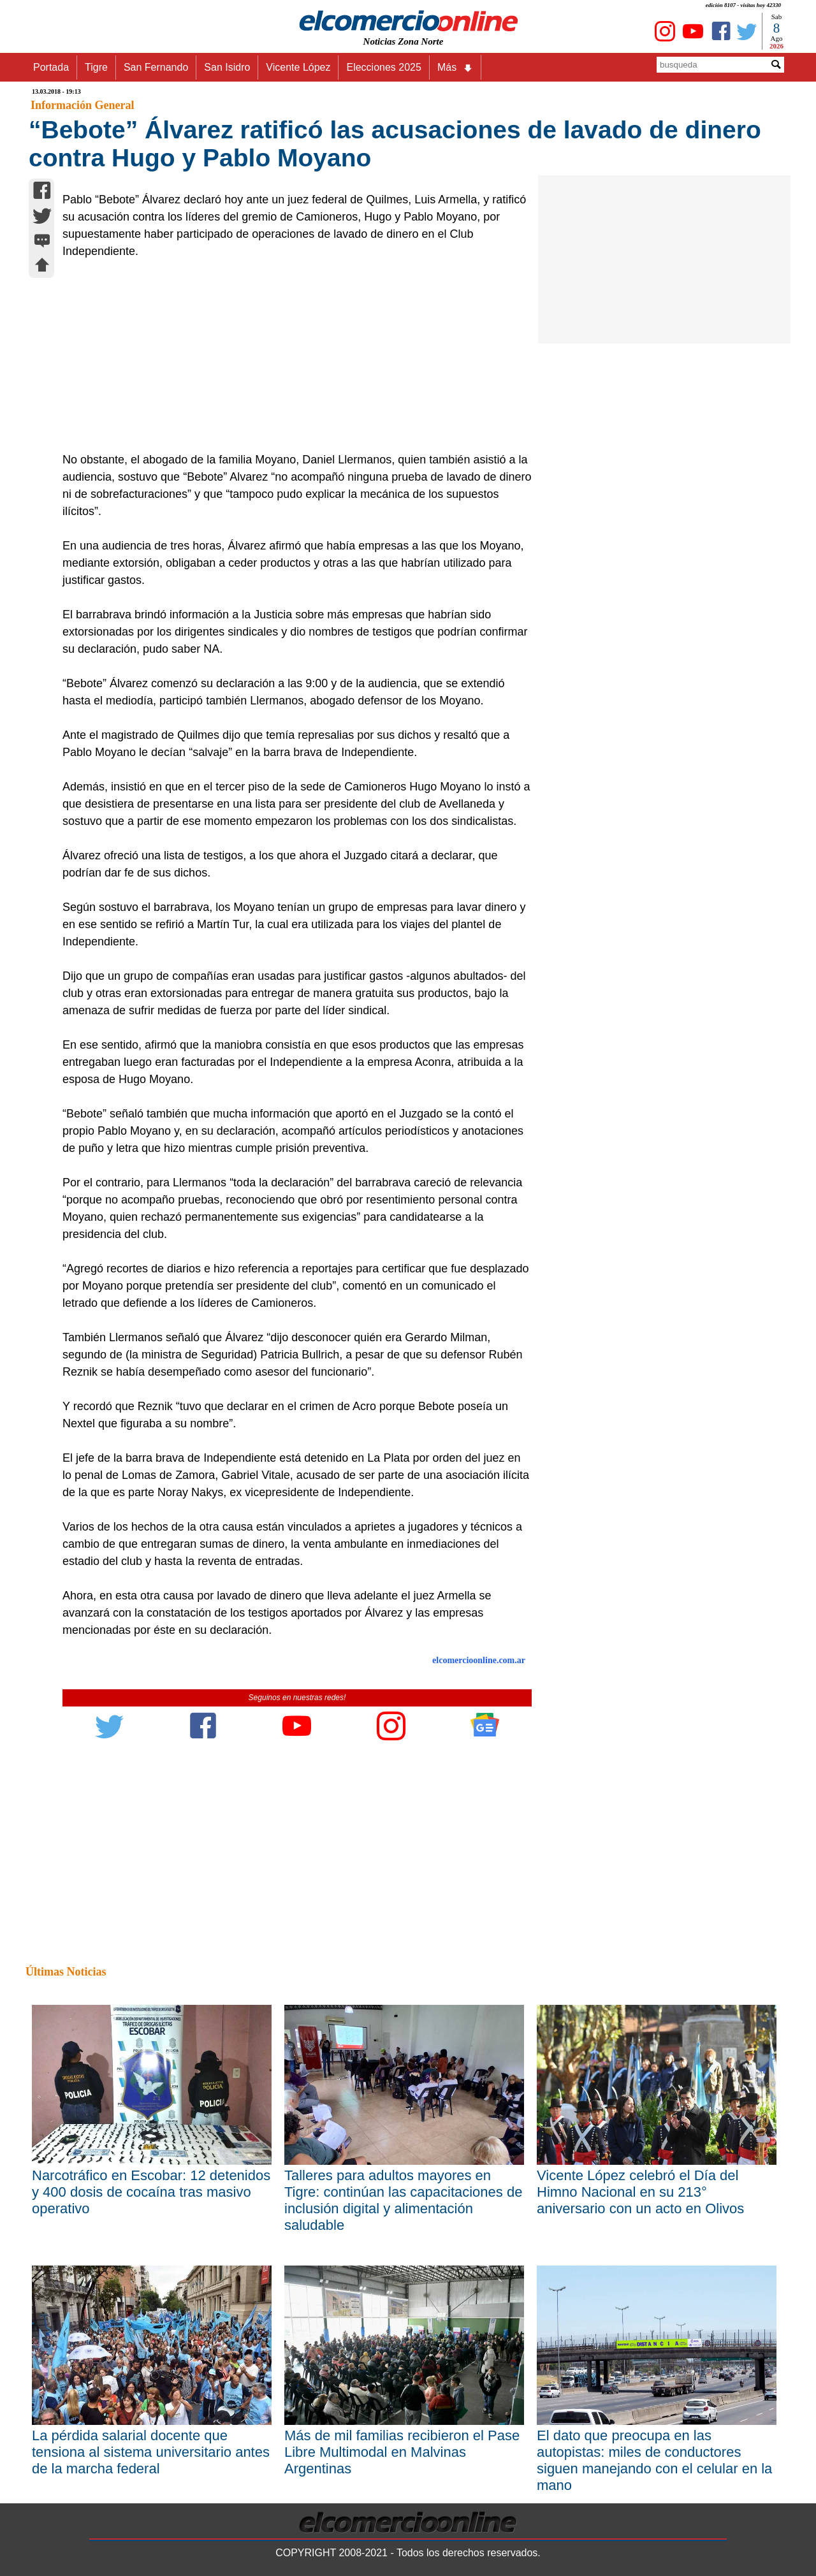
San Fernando (156, 67)
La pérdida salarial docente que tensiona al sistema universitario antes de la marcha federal (151, 2452)
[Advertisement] (290, 355)
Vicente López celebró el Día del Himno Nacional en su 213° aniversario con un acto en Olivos (640, 2191)
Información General (82, 105)
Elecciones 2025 (383, 67)
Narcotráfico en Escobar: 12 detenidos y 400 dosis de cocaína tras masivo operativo (151, 2191)
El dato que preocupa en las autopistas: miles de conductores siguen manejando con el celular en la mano (654, 2460)
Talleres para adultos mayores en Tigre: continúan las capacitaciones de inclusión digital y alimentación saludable (403, 2200)
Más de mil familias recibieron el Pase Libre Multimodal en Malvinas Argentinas (402, 2452)
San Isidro (227, 67)
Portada (51, 67)
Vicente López (298, 67)
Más (455, 67)
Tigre (96, 67)
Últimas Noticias (66, 1971)
